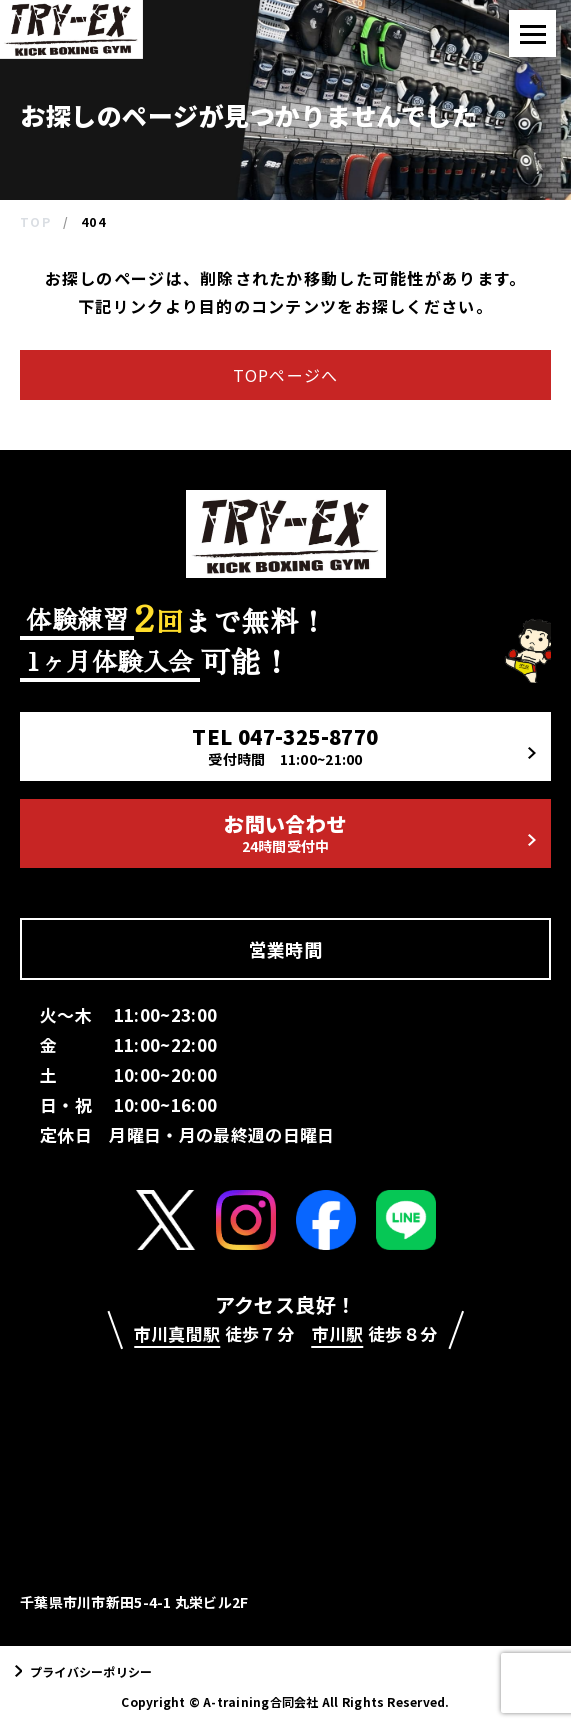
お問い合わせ (379, 832)
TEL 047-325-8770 (363, 745)
